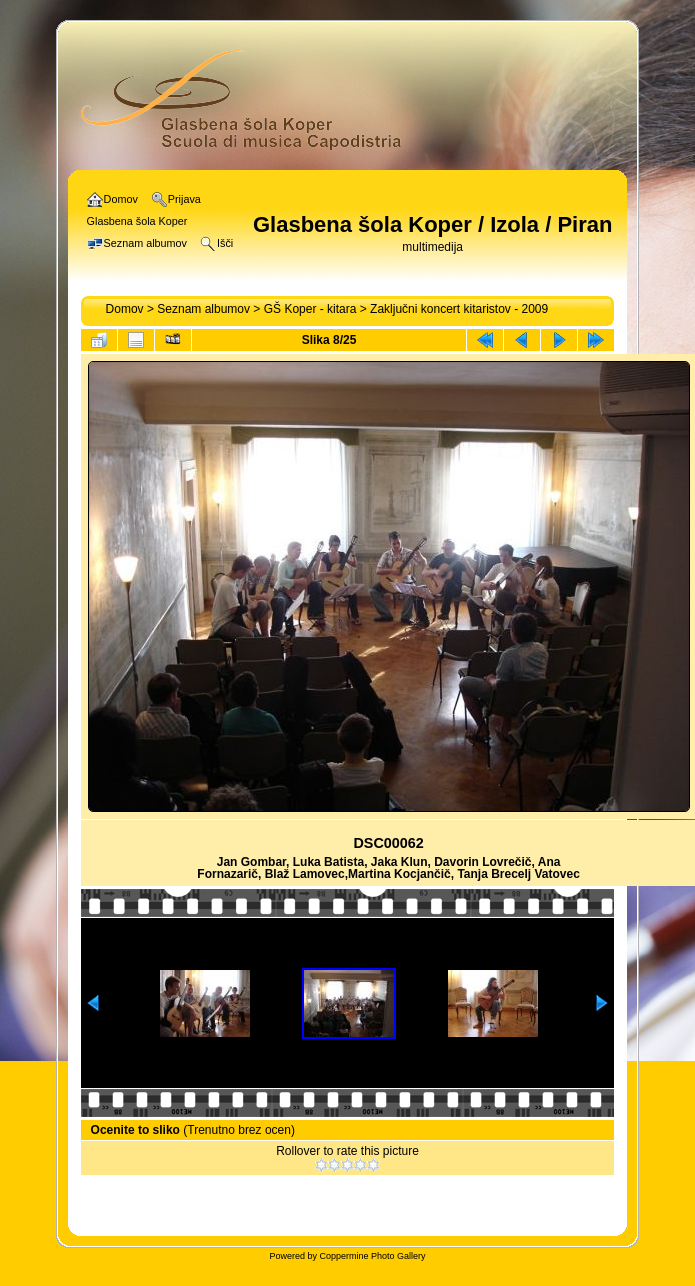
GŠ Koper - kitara (310, 309)
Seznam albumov (203, 309)
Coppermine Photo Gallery (372, 1256)
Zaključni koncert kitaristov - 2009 (459, 309)
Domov (125, 309)
